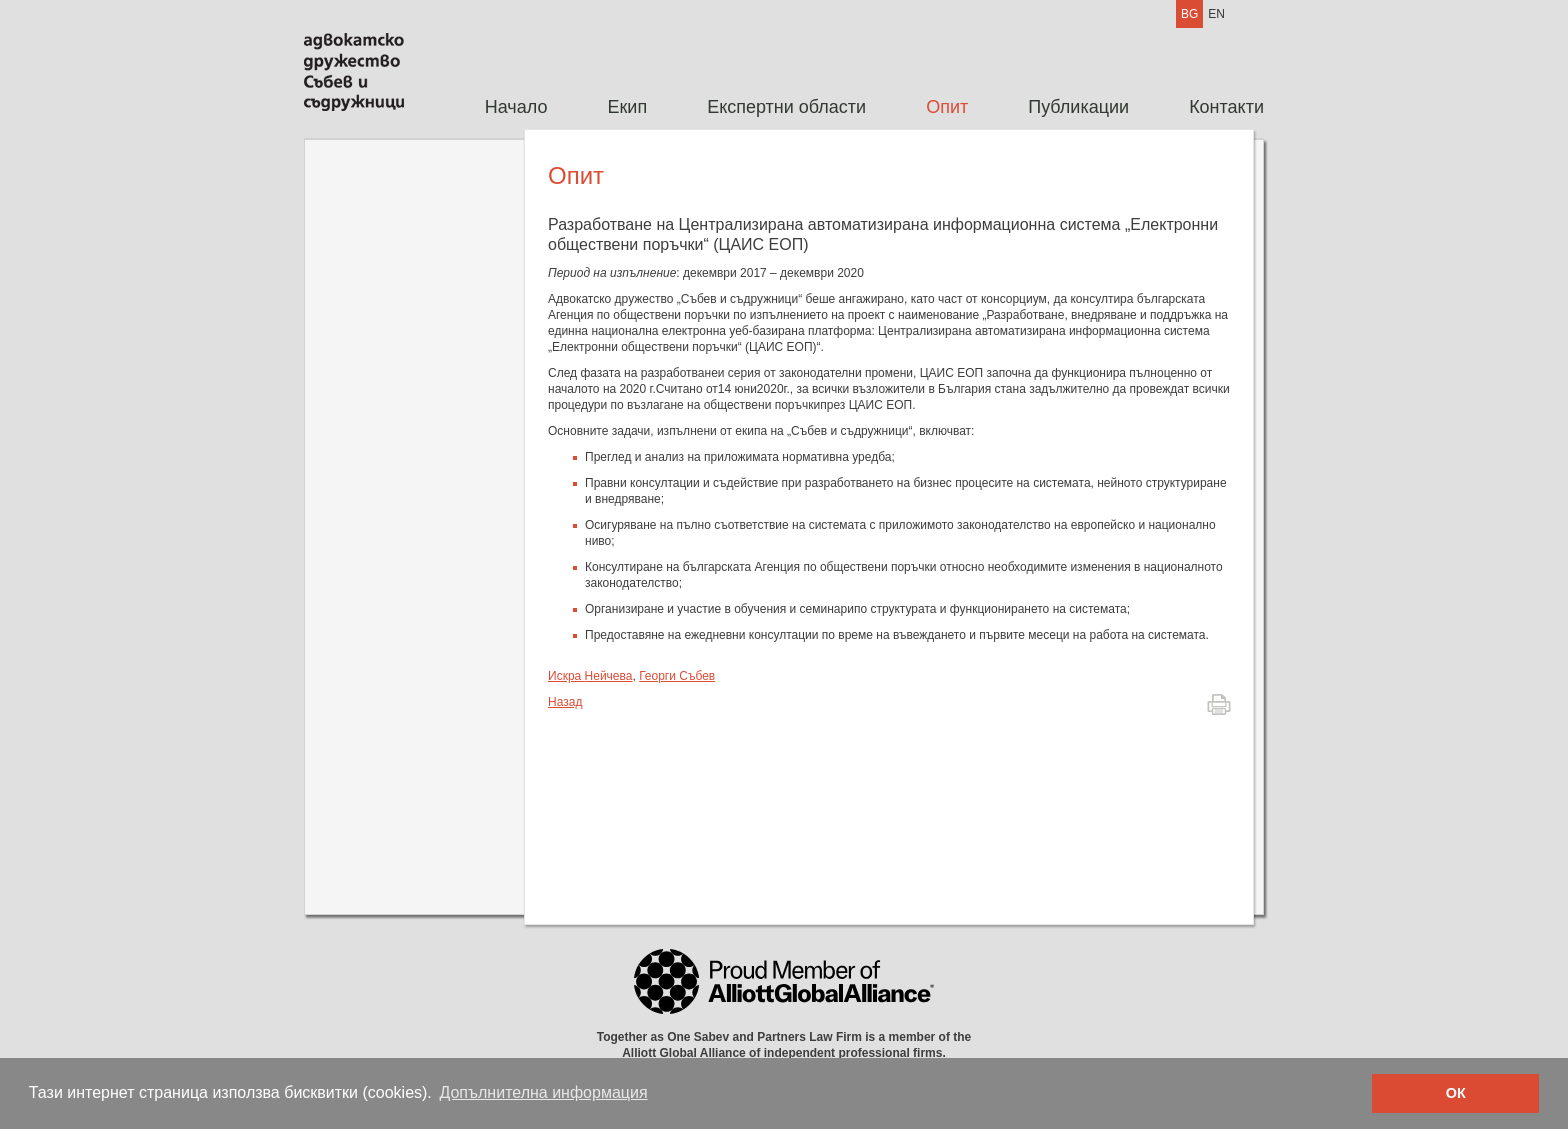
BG (1189, 14)
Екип (627, 107)
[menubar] (859, 107)
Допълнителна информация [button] (543, 1092)
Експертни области (786, 107)
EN (1216, 14)
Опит (947, 107)
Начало (516, 107)
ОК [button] (1456, 1093)
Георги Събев (677, 676)
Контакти (1226, 107)
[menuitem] (516, 107)
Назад (565, 702)
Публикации (1078, 107)
